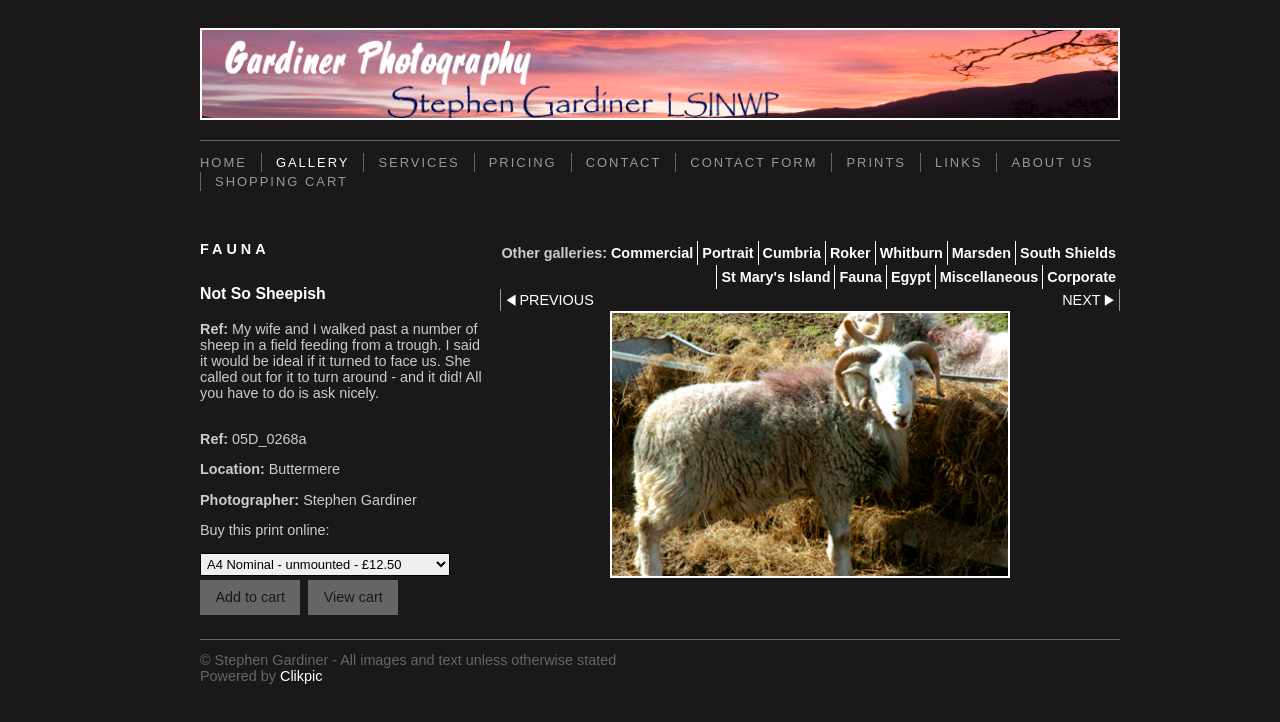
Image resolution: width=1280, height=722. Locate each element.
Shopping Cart (281, 181)
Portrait (727, 253)
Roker (850, 253)
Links (958, 162)
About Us (1052, 162)
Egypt (911, 277)
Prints (876, 162)
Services (418, 162)
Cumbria (792, 253)
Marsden (981, 253)
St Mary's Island (775, 277)
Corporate (1081, 277)
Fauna (860, 277)
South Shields (1068, 253)
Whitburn (911, 253)
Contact (624, 162)
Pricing (523, 162)
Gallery (313, 162)
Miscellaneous (989, 277)
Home (223, 162)
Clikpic (301, 676)
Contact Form (753, 162)
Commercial (652, 253)
